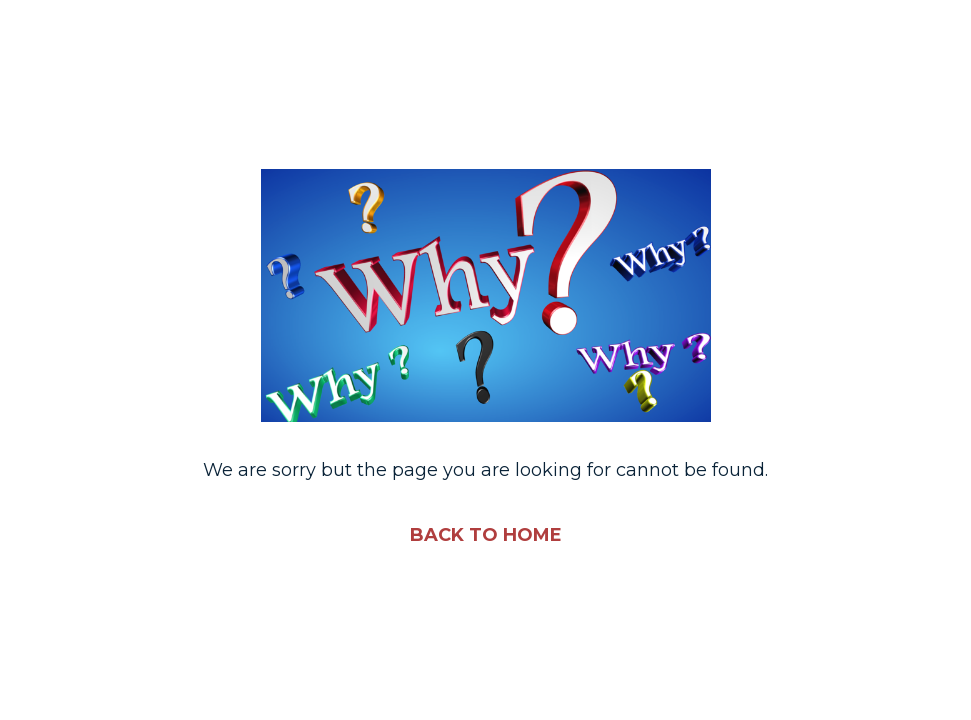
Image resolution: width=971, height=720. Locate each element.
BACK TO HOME (486, 535)
